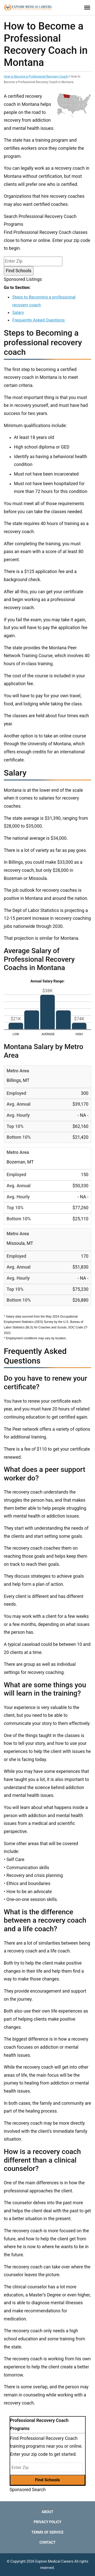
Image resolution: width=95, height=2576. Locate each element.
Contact (47, 2542)
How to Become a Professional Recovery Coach (36, 76)
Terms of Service (47, 2532)
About (47, 2512)
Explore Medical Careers (54, 2561)
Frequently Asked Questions (38, 320)
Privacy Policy (48, 2522)
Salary (18, 312)
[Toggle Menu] (87, 7)
